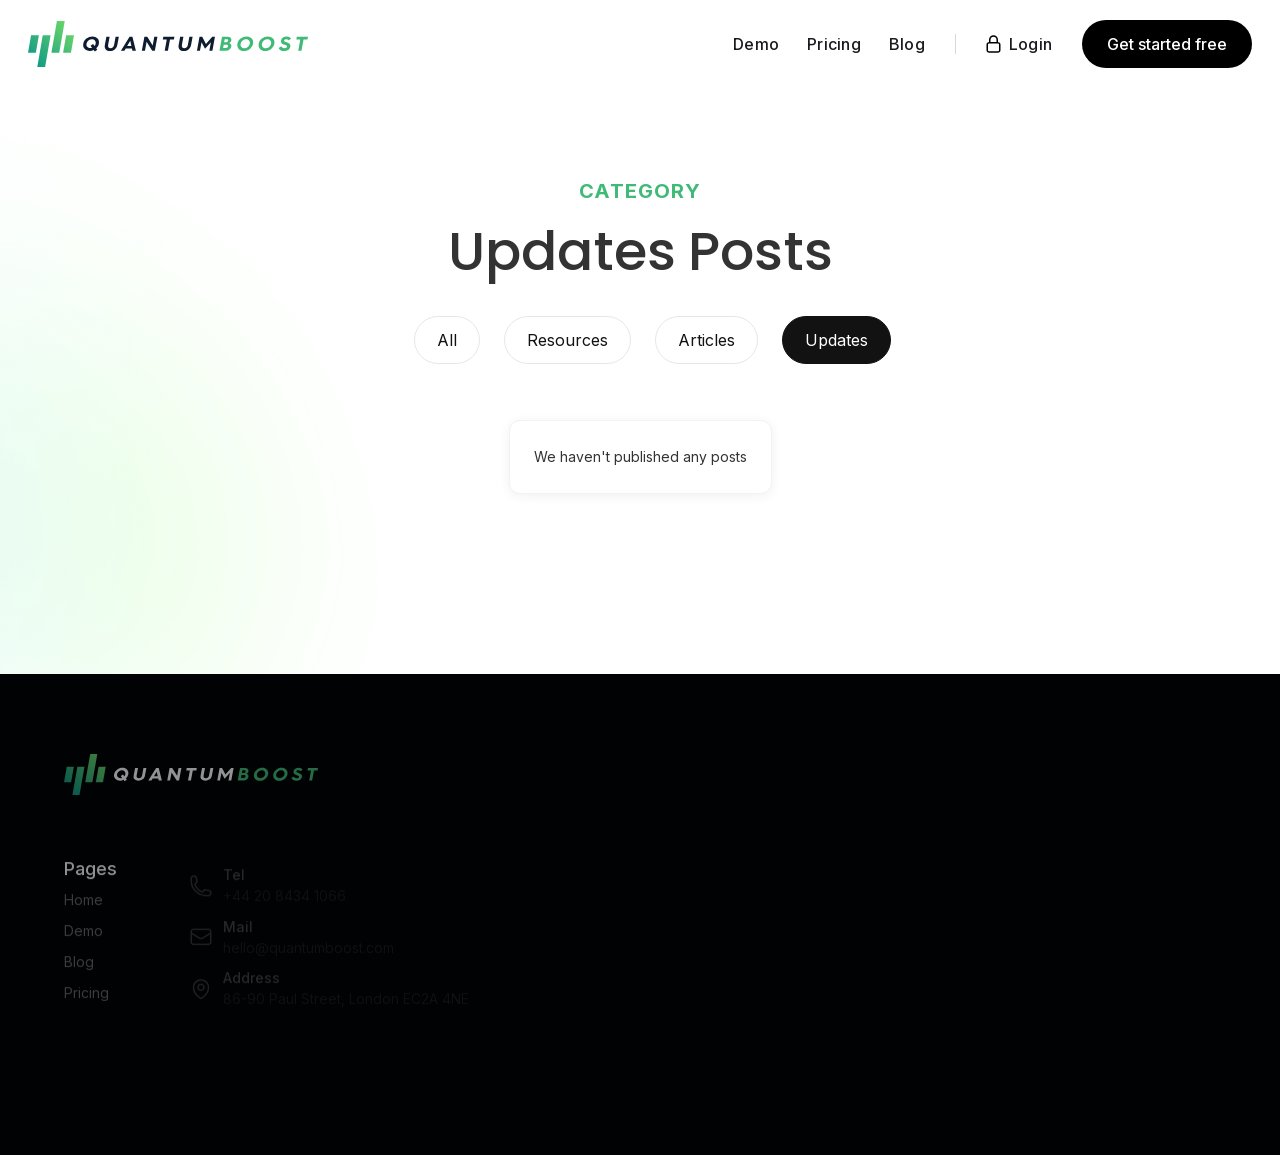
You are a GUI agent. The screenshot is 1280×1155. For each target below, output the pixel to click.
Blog (79, 968)
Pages (90, 875)
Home (83, 906)
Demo (83, 937)
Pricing (86, 999)
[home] (168, 43)
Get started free (1167, 44)
